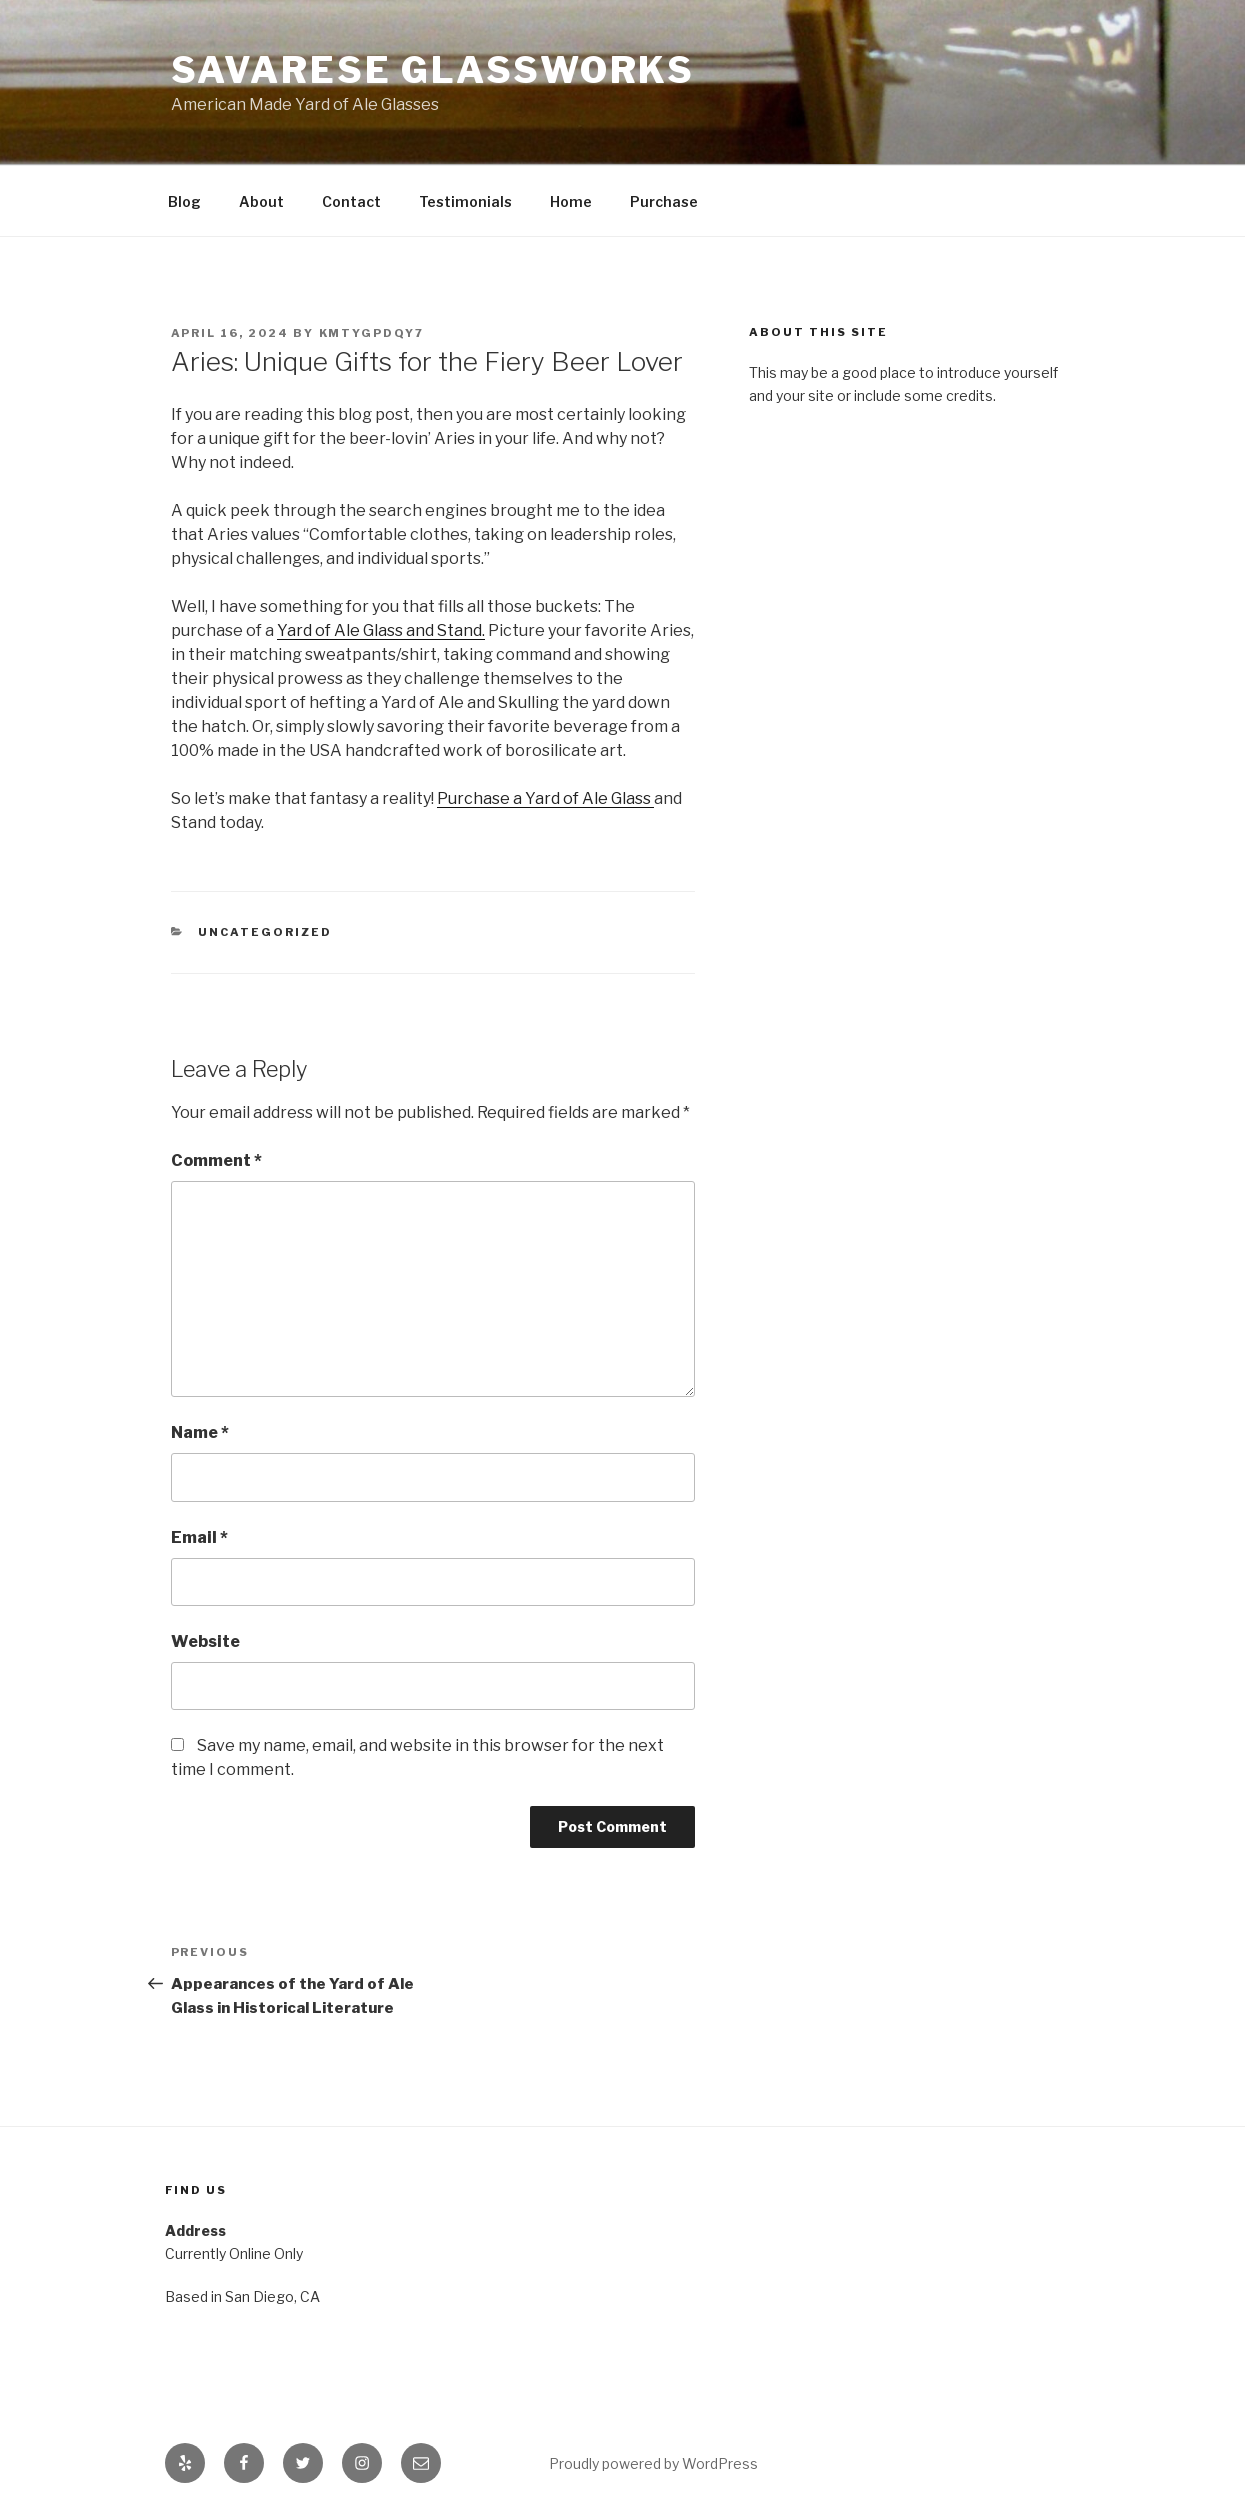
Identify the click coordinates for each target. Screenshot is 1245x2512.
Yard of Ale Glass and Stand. (381, 630)
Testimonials (465, 201)
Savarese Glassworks (433, 70)
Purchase (664, 201)
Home (571, 201)
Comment (216, 1160)
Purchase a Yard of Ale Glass (545, 798)
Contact (351, 201)
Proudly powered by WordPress (653, 2463)
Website (205, 1641)
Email (199, 1537)
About (261, 201)
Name (200, 1432)
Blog (184, 201)
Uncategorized (265, 932)
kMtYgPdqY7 (372, 333)
